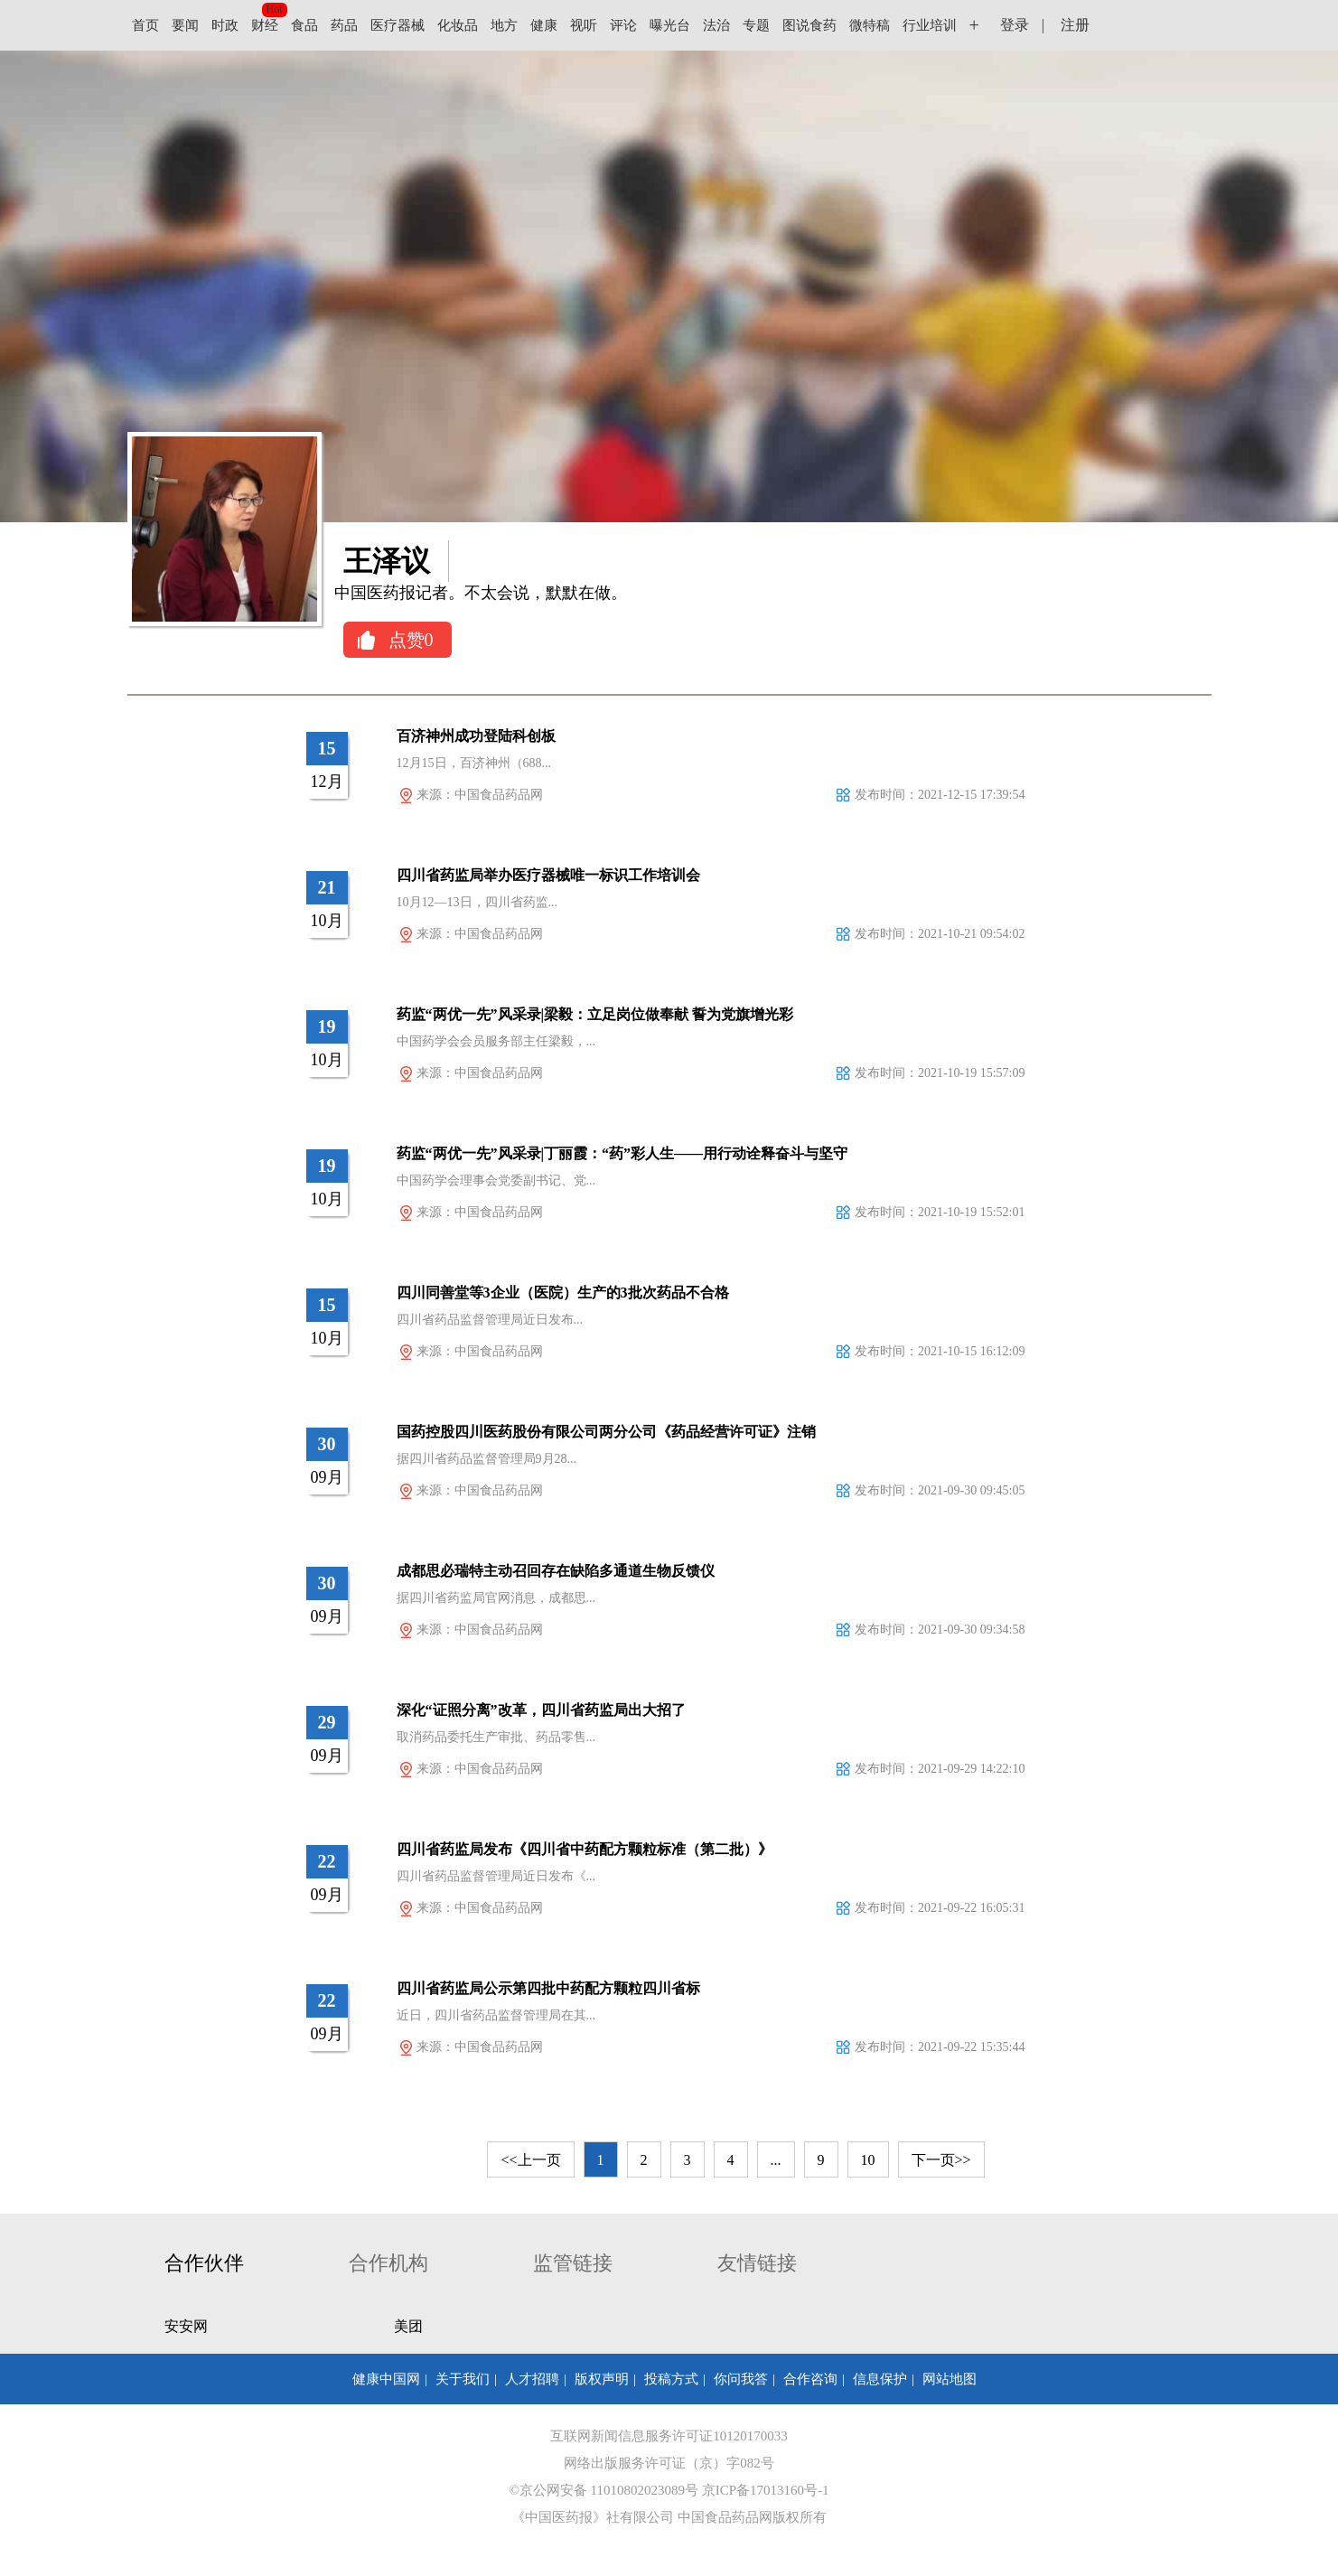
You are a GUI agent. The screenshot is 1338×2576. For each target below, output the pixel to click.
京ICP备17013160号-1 (765, 2490)
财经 (264, 25)
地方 (504, 25)
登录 (1014, 25)
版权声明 (602, 2379)
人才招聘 (532, 2379)
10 (868, 2160)
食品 (304, 25)
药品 (344, 25)
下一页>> (941, 2160)
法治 (716, 25)
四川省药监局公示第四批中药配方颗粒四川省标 (548, 1988)
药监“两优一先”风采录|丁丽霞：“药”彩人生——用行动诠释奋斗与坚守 (622, 1153)
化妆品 (457, 25)
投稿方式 (671, 2379)
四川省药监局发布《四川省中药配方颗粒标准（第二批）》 (584, 1849)
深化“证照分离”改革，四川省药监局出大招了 (541, 1710)
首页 (145, 25)
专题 (756, 25)
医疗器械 (397, 25)
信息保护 (880, 2379)
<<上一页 (530, 2160)
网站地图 (949, 2379)
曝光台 (670, 25)
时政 (225, 25)
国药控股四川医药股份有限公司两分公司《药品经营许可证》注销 (606, 1431)
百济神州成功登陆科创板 (476, 736)
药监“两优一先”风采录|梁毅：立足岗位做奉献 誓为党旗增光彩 (595, 1014)
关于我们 (462, 2379)
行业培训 (930, 25)
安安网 (186, 2326)
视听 (583, 25)
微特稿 (869, 25)
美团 (408, 2326)
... (776, 2160)
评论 (623, 25)
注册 (1075, 25)
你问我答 (741, 2379)
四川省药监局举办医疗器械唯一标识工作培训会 (548, 875)
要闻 (185, 25)
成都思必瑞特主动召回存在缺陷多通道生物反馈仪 (556, 1570)
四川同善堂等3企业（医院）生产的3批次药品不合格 (563, 1292)
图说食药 (809, 25)
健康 (543, 25)
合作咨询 (810, 2379)
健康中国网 (386, 2379)
